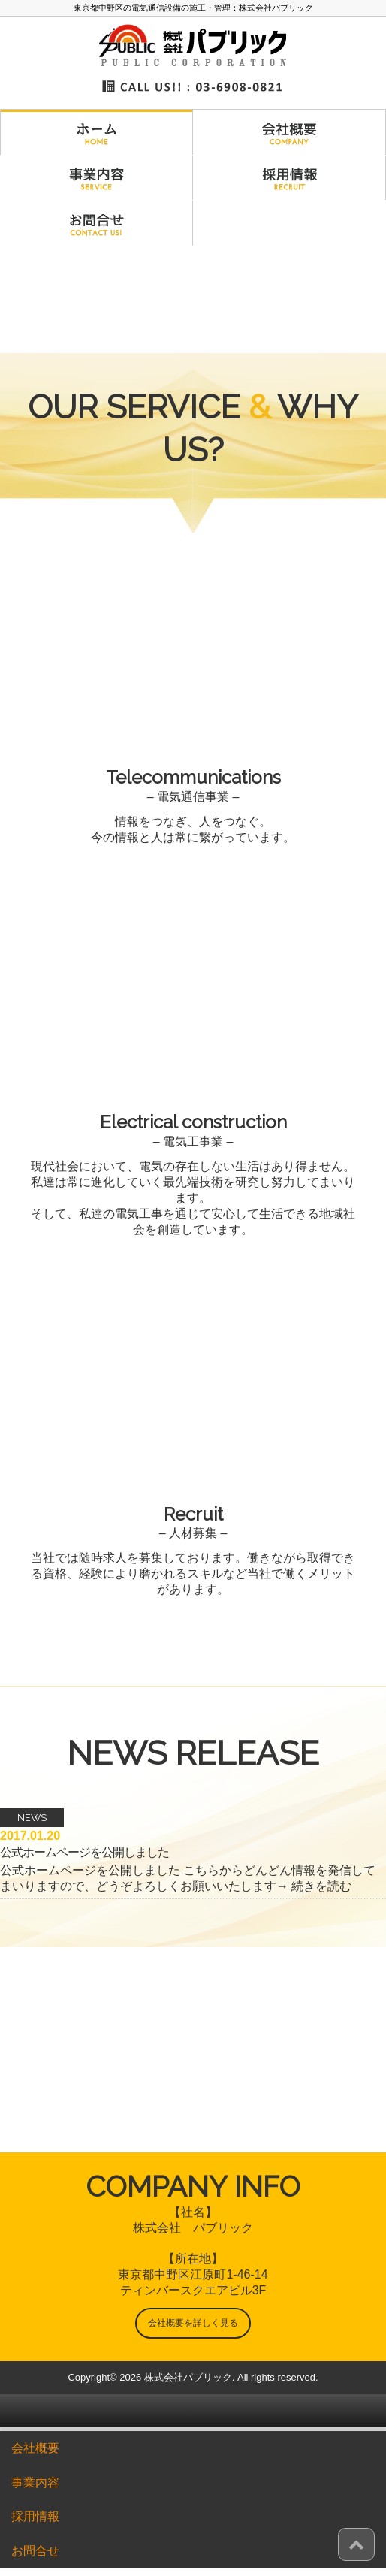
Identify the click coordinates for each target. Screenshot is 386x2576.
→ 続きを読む (313, 1886)
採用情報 (35, 2516)
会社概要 (35, 2448)
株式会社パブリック (188, 2377)
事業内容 (35, 2482)
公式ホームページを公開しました (84, 1852)
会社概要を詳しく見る (193, 2323)
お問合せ (35, 2550)
